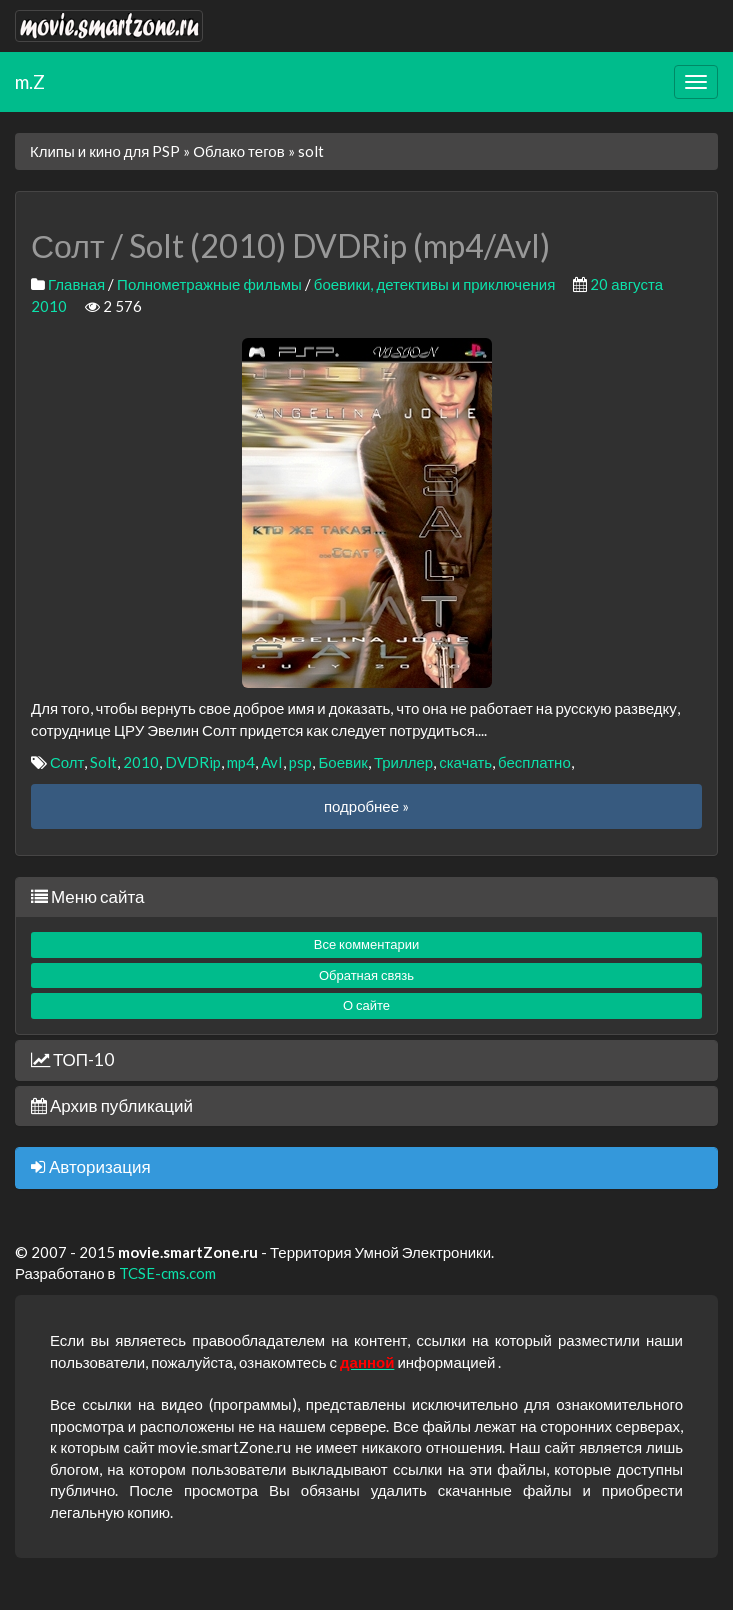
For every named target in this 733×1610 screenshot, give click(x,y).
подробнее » (366, 806)
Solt (103, 762)
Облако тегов (238, 151)
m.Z (30, 81)
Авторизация (91, 1166)
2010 (141, 762)
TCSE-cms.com (167, 1273)
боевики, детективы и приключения (435, 284)
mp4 (241, 762)
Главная (76, 284)
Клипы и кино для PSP (105, 151)
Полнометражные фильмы (209, 284)
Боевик (342, 762)
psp (300, 762)
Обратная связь (366, 975)
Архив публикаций (112, 1105)
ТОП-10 (72, 1059)
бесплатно (534, 762)
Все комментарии (367, 944)
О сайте (366, 1005)
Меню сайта (87, 896)
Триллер (403, 762)
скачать (465, 762)
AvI (272, 762)
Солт (67, 762)
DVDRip (193, 762)
